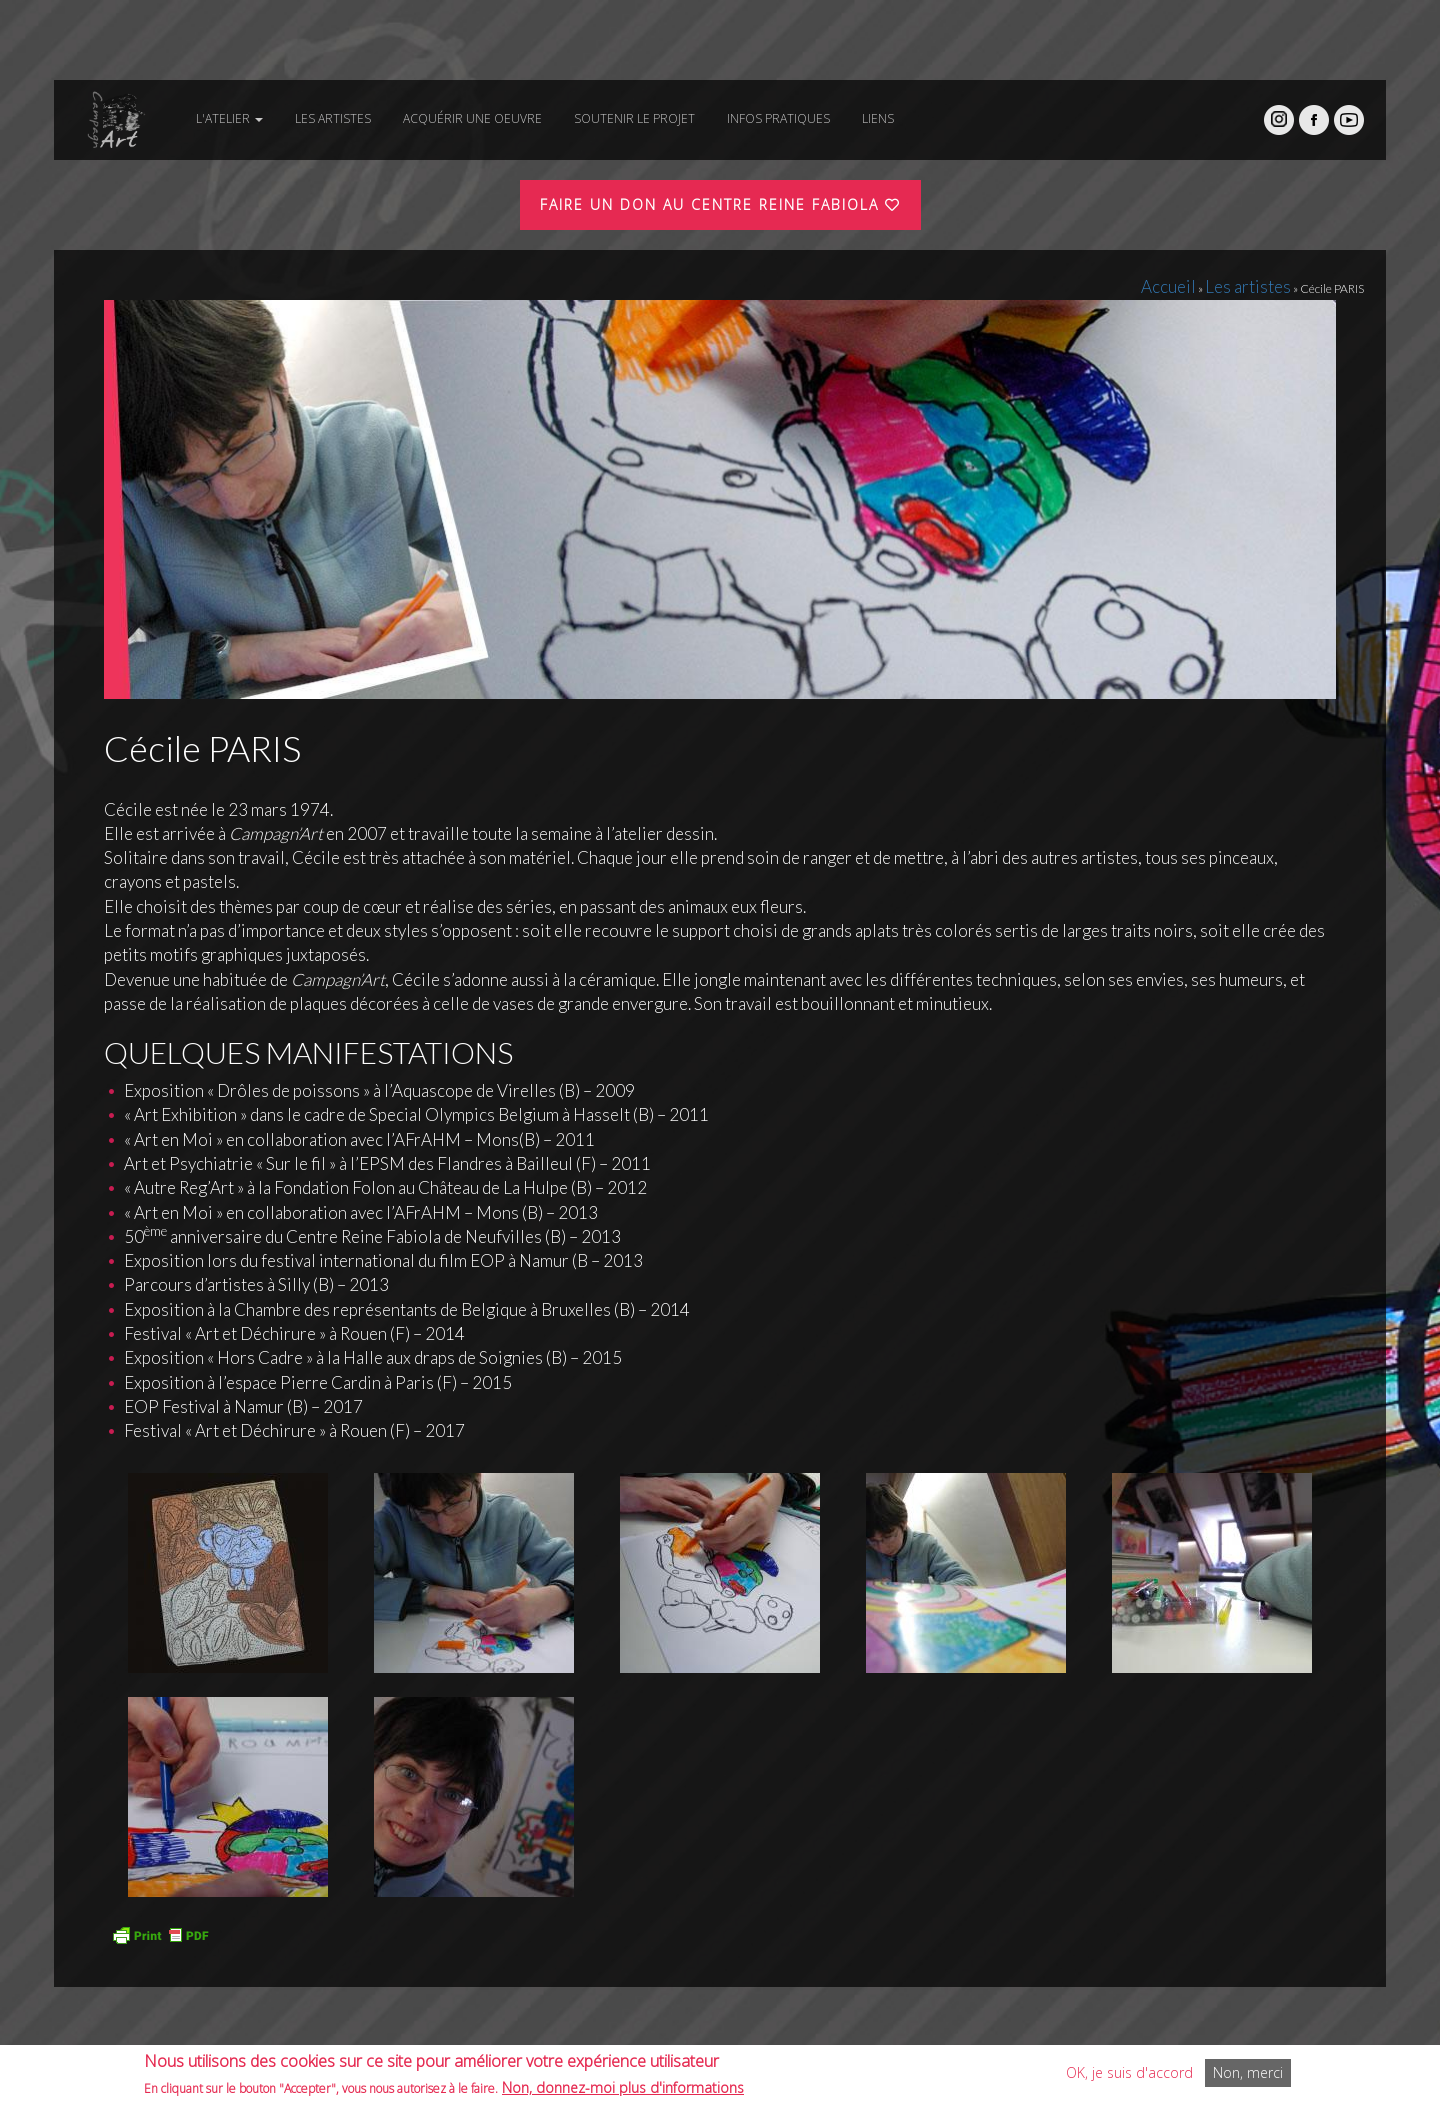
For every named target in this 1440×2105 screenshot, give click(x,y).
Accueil (1206, 283)
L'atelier (229, 118)
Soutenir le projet (634, 118)
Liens (878, 118)
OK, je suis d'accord (1129, 2075)
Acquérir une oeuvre (472, 118)
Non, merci (1248, 2075)
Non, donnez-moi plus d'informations (623, 2089)
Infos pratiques (778, 118)
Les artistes (333, 118)
